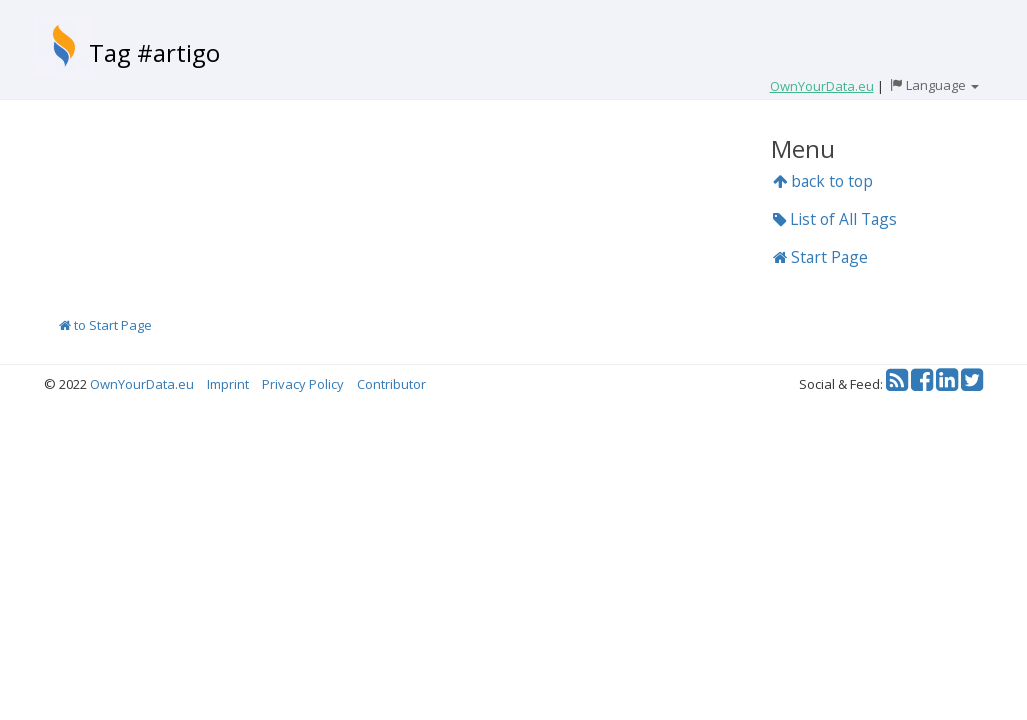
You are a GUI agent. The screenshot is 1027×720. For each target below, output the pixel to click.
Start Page (820, 257)
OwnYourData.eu (142, 384)
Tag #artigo (154, 52)
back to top (823, 181)
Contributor (391, 384)
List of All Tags (835, 219)
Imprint (228, 384)
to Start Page (105, 325)
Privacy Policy (303, 384)
